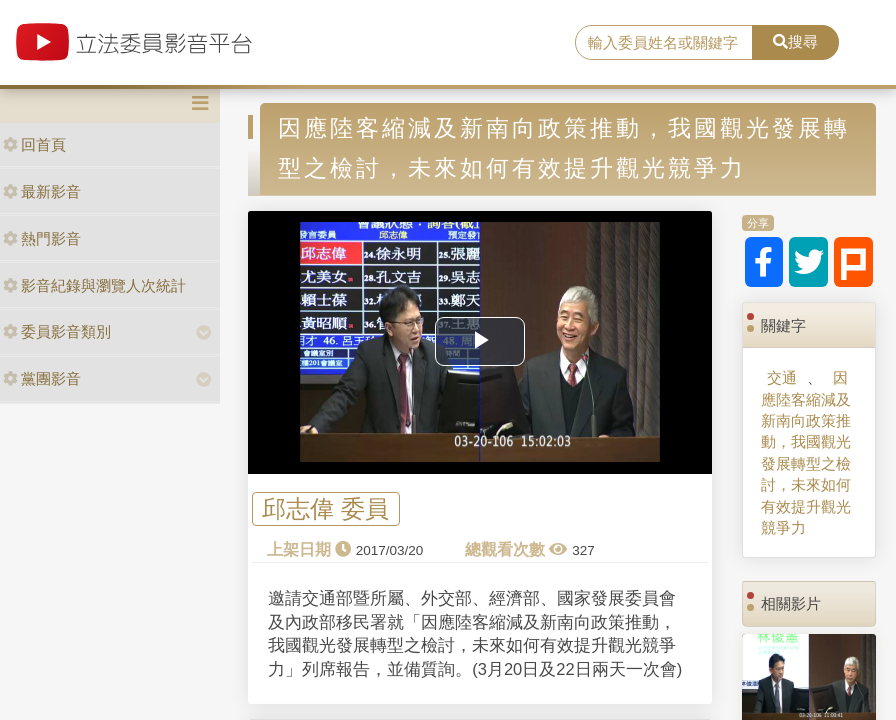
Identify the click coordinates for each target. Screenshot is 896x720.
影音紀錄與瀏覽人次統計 (94, 285)
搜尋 (795, 41)
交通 (782, 377)
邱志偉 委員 (325, 509)
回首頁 (34, 144)
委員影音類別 (57, 331)
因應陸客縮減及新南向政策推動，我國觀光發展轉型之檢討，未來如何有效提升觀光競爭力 (806, 452)
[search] (664, 43)
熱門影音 (42, 238)
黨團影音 (42, 378)
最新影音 (42, 191)
